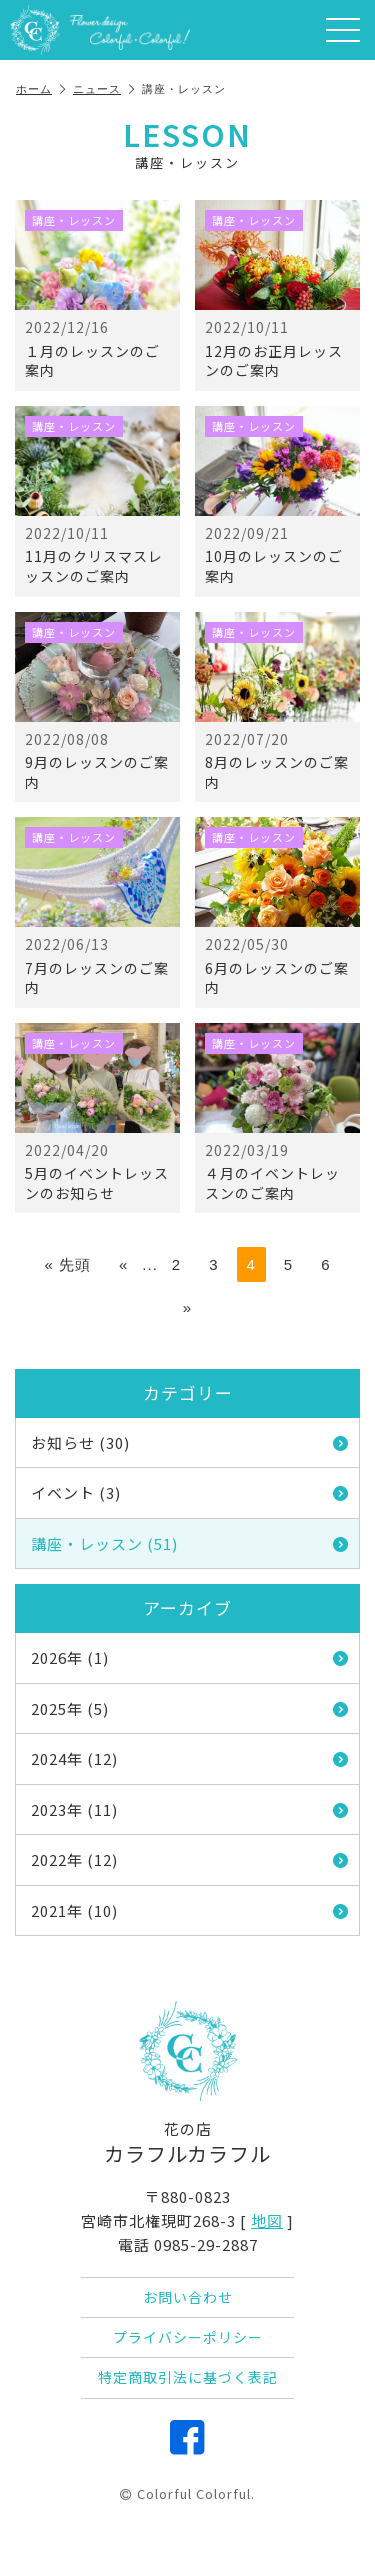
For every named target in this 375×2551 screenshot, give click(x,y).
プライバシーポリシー (188, 2337)
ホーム (41, 89)
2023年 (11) (190, 1809)
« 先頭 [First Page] (67, 1264)
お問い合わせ (188, 2297)
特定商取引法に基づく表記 (188, 2377)
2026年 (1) (190, 1657)
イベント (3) (190, 1492)
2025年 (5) (190, 1708)
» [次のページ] (187, 1307)
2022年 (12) (190, 1859)
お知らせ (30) (190, 1442)
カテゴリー (188, 1392)
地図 (267, 2220)
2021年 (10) (190, 1910)
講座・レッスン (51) (190, 1543)
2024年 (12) (190, 1758)
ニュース (104, 89)
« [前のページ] (123, 1264)
